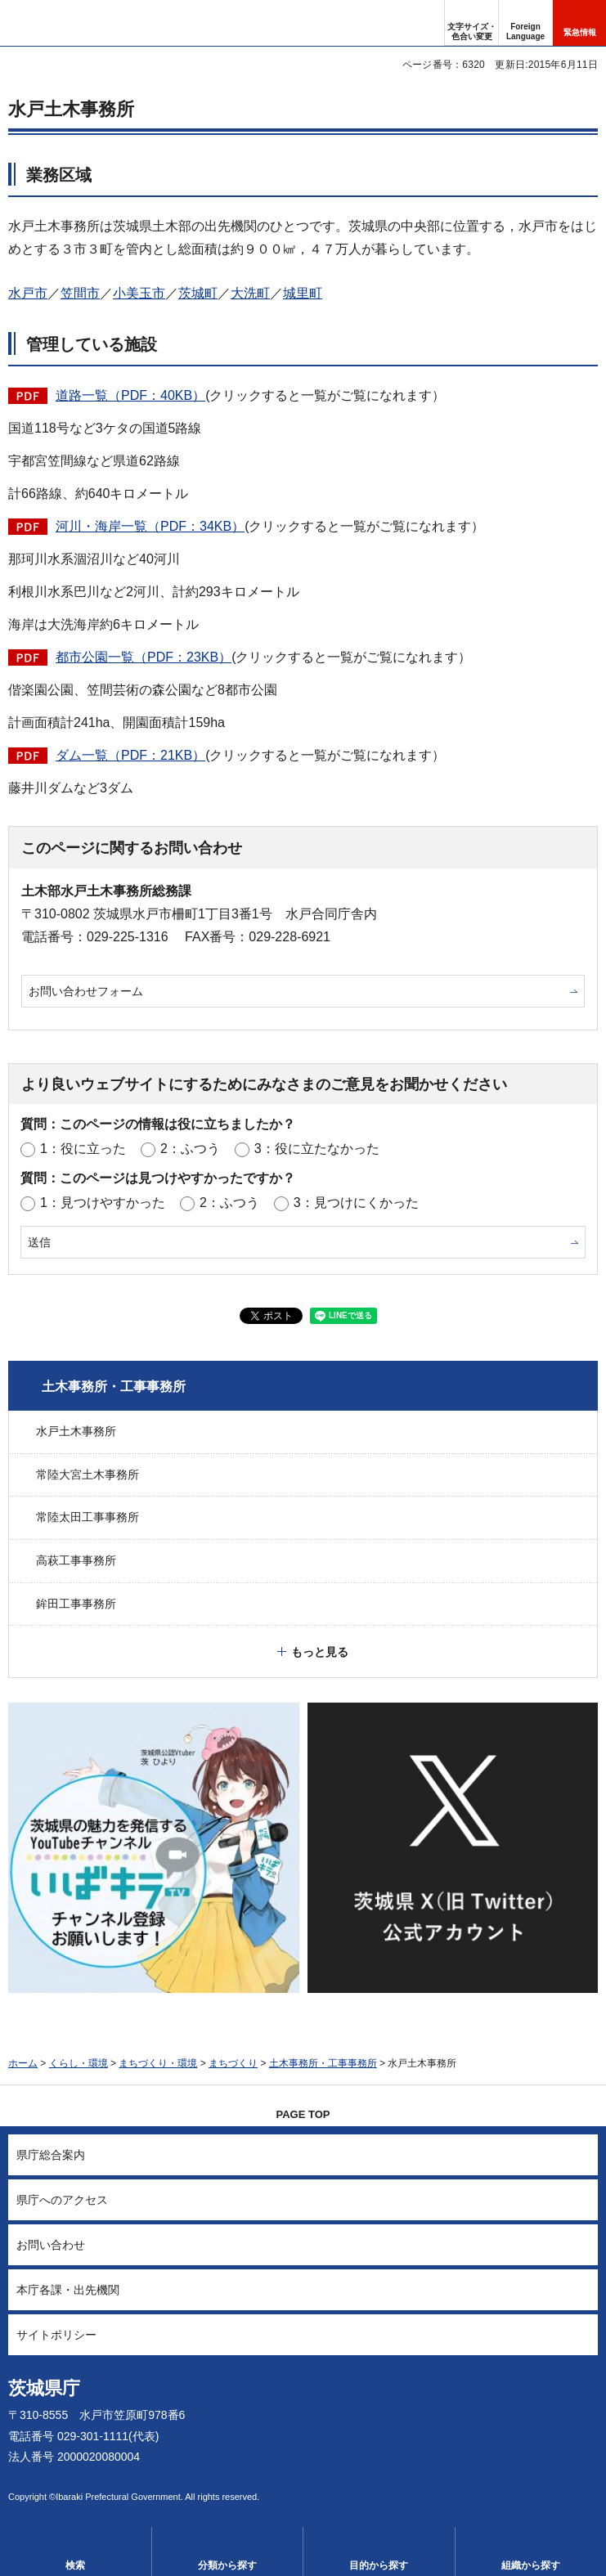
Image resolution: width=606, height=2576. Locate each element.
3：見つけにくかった (356, 1202)
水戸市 (27, 293)
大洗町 (250, 293)
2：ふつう (190, 1149)
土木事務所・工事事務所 (114, 1386)
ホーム (23, 2063)
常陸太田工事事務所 (87, 1517)
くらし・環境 (78, 2063)
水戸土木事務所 (76, 1431)
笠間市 (80, 293)
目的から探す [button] (378, 2565)
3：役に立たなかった (316, 1149)
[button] (525, 23)
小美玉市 (139, 293)
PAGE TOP (303, 2114)
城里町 (302, 293)
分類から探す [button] (227, 2565)
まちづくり (233, 2063)
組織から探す (530, 2565)
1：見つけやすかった (102, 1202)
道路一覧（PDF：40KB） (130, 395)
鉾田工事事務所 (76, 1603)
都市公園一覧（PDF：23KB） (143, 657)
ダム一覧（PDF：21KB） (130, 755)
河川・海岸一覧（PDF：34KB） (150, 526)
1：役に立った (83, 1149)
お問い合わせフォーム (86, 991)
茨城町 (198, 293)
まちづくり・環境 (158, 2063)
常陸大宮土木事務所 (87, 1474)
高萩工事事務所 (76, 1560)
